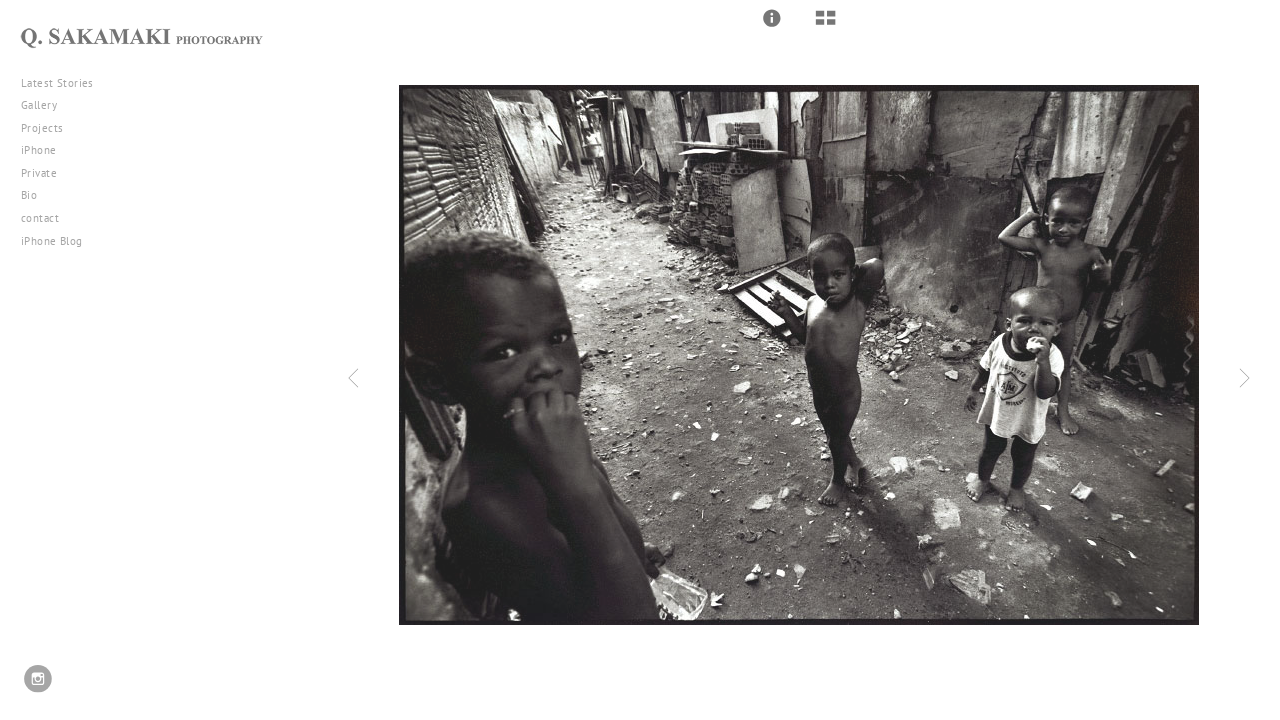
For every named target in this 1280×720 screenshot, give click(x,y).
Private (39, 173)
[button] (772, 18)
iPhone (46, 150)
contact (40, 218)
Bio (29, 195)
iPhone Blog (52, 241)
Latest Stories (65, 83)
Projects (49, 128)
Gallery (46, 105)
